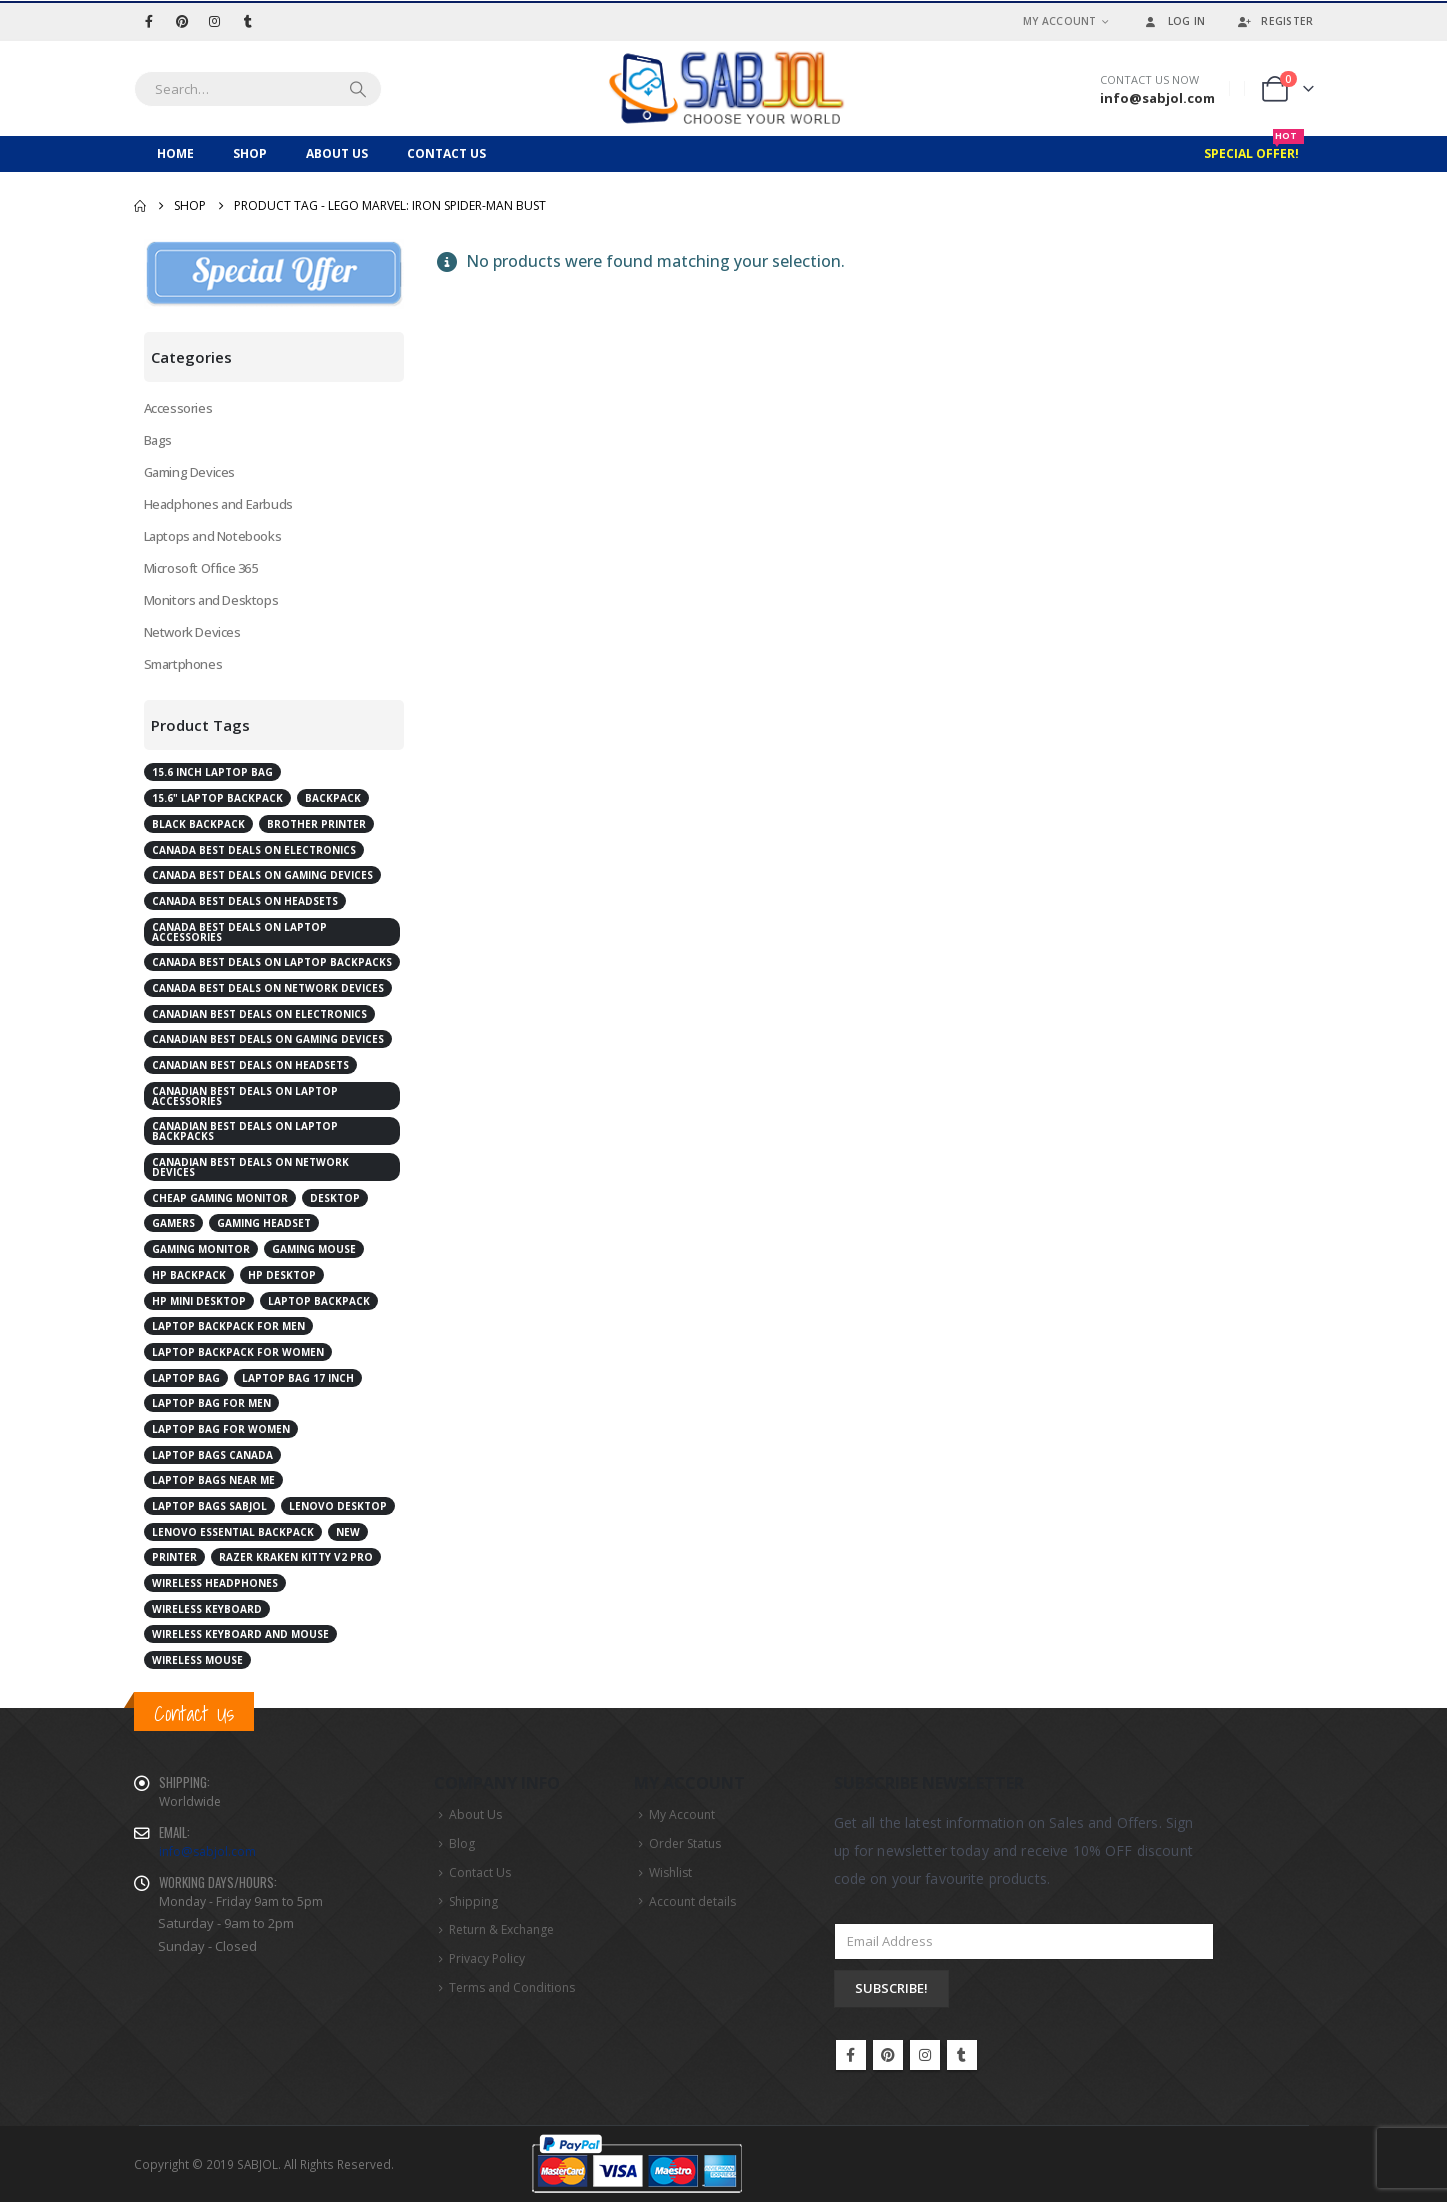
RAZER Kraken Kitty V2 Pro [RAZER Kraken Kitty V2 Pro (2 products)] (296, 1557)
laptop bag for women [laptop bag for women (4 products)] (221, 1429)
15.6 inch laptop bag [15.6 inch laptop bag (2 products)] (212, 772)
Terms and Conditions (512, 1987)
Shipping (473, 1901)
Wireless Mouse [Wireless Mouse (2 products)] (197, 1660)
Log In (1174, 21)
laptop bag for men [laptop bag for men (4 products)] (211, 1403)
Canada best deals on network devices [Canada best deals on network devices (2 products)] (268, 988)
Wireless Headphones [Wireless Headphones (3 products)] (215, 1583)
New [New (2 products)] (348, 1532)
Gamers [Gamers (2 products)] (173, 1223)
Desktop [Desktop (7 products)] (335, 1198)
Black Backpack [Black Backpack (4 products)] (198, 824)
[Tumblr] (248, 21)
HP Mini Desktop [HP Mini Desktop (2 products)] (199, 1301)
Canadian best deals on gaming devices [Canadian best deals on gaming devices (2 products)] (268, 1039)
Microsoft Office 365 (201, 568)
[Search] (358, 89)
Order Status (685, 1843)
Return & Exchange (501, 1929)
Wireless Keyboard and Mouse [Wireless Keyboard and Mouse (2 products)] (240, 1634)
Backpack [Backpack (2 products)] (333, 798)
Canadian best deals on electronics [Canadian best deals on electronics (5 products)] (259, 1014)
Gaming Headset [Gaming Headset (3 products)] (264, 1223)
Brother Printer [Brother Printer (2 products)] (316, 824)
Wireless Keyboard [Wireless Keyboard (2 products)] (207, 1609)
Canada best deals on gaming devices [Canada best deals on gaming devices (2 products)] (262, 875)
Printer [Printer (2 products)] (174, 1557)
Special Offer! (1254, 149)
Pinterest (888, 2055)
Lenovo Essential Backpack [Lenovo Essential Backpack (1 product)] (233, 1532)
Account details (692, 1901)
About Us (337, 153)
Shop (250, 153)
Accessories (178, 408)
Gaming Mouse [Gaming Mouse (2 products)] (314, 1249)
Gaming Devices (190, 472)
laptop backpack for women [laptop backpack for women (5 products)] (238, 1352)
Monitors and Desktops (211, 600)
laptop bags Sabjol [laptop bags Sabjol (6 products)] (209, 1506)
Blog (462, 1843)
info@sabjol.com (207, 1851)
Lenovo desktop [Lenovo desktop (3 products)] (338, 1506)
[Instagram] (215, 21)
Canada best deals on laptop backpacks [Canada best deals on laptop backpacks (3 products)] (272, 962)
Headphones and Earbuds (218, 504)
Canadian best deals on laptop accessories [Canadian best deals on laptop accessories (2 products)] (245, 1096)
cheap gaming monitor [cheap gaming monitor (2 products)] (220, 1198)
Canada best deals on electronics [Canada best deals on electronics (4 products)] (254, 850)
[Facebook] (149, 21)
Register (1274, 21)
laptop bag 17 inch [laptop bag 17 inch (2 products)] (298, 1378)
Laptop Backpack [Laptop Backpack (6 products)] (319, 1301)
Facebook (851, 2055)
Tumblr (962, 2055)
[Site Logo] (724, 88)
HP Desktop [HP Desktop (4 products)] (282, 1275)
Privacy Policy (487, 1958)
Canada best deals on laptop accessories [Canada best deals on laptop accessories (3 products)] (239, 932)
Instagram (925, 2055)
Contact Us (446, 153)
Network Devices (192, 632)
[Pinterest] (182, 21)
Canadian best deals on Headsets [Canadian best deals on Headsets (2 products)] (250, 1065)
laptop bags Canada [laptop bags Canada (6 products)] (212, 1455)
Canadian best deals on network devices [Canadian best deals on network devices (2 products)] (250, 1167)
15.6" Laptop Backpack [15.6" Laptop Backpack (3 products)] (217, 798)
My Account (1060, 21)
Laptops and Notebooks (213, 536)
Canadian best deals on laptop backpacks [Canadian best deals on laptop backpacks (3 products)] (245, 1131)
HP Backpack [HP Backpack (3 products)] (189, 1275)
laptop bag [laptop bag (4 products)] (186, 1378)
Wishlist (670, 1872)
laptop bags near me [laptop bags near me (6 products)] (213, 1480)
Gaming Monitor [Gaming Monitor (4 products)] (201, 1249)
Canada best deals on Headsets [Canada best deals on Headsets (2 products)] (245, 901)
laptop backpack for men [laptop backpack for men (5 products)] (228, 1326)
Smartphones (183, 664)
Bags (158, 440)
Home (175, 153)
